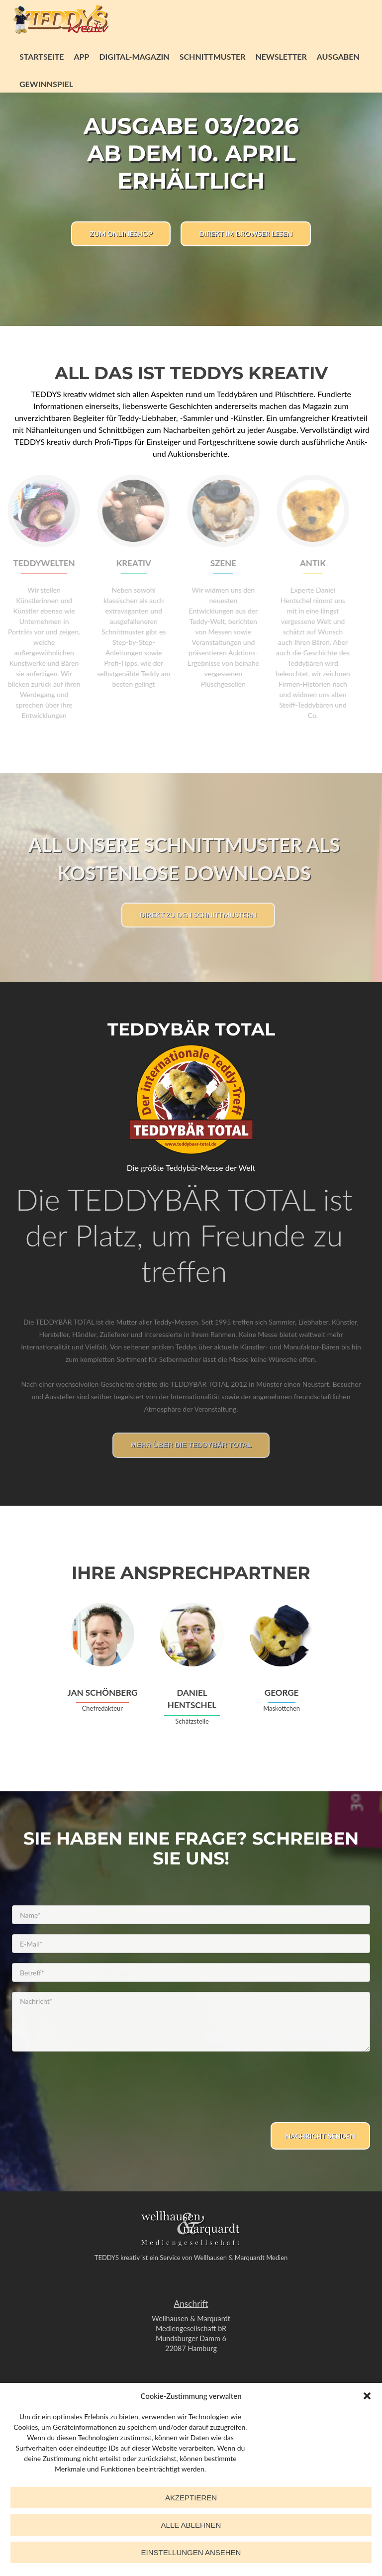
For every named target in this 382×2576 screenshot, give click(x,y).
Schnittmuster (213, 56)
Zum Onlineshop (121, 233)
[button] (367, 2396)
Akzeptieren (191, 2497)
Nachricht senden (321, 2136)
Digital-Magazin (134, 56)
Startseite (41, 56)
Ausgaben (338, 56)
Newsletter (281, 56)
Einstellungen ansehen (191, 2552)
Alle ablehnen (191, 2525)
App (81, 56)
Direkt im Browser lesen (245, 233)
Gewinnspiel (46, 84)
